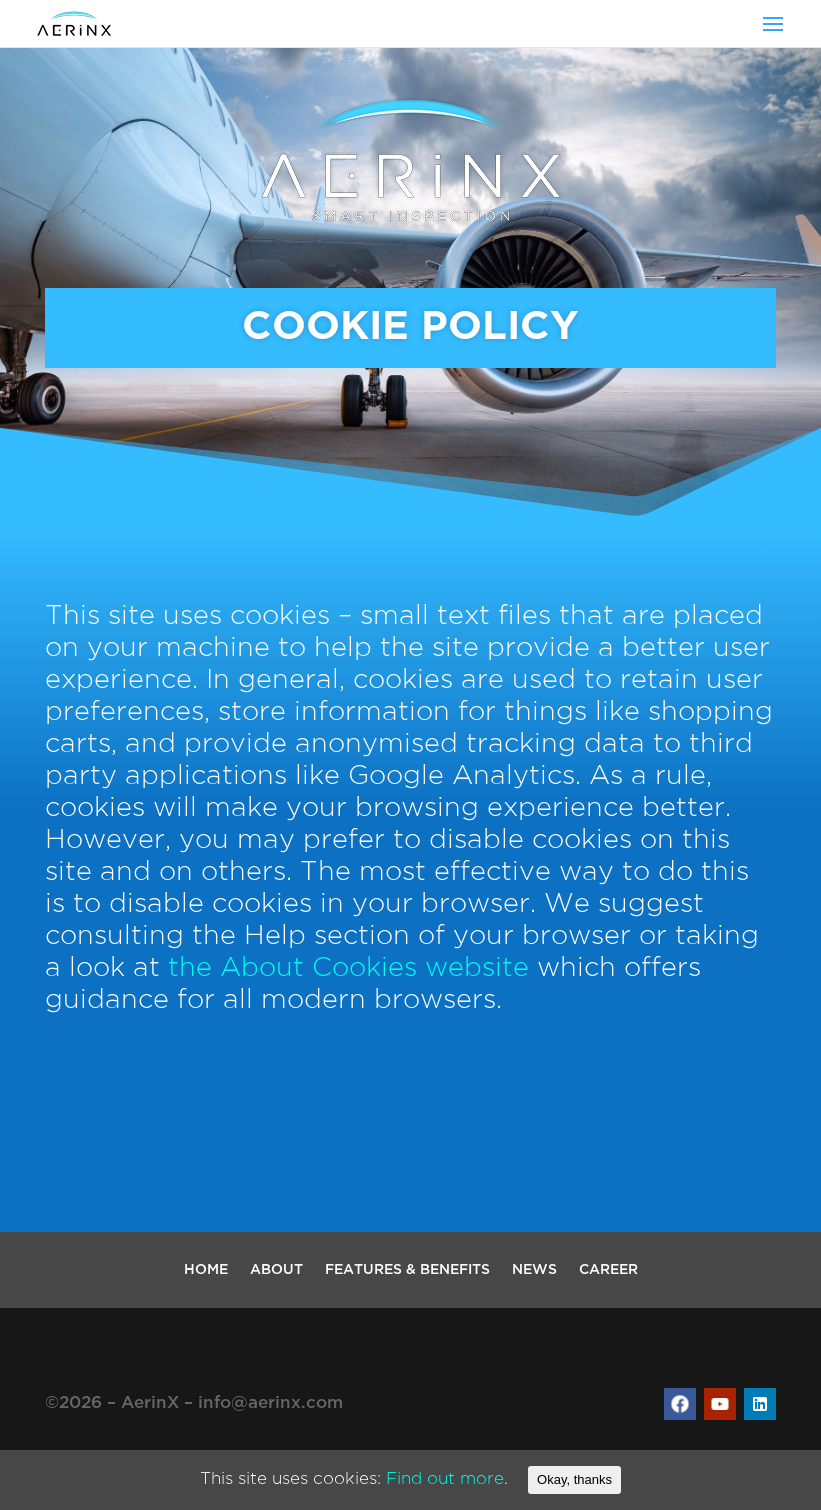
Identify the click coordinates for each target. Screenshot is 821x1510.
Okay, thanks (574, 1479)
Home (206, 1270)
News (534, 1270)
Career (608, 1270)
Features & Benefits (407, 1270)
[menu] (773, 24)
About (276, 1270)
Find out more (445, 1479)
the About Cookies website (348, 968)
